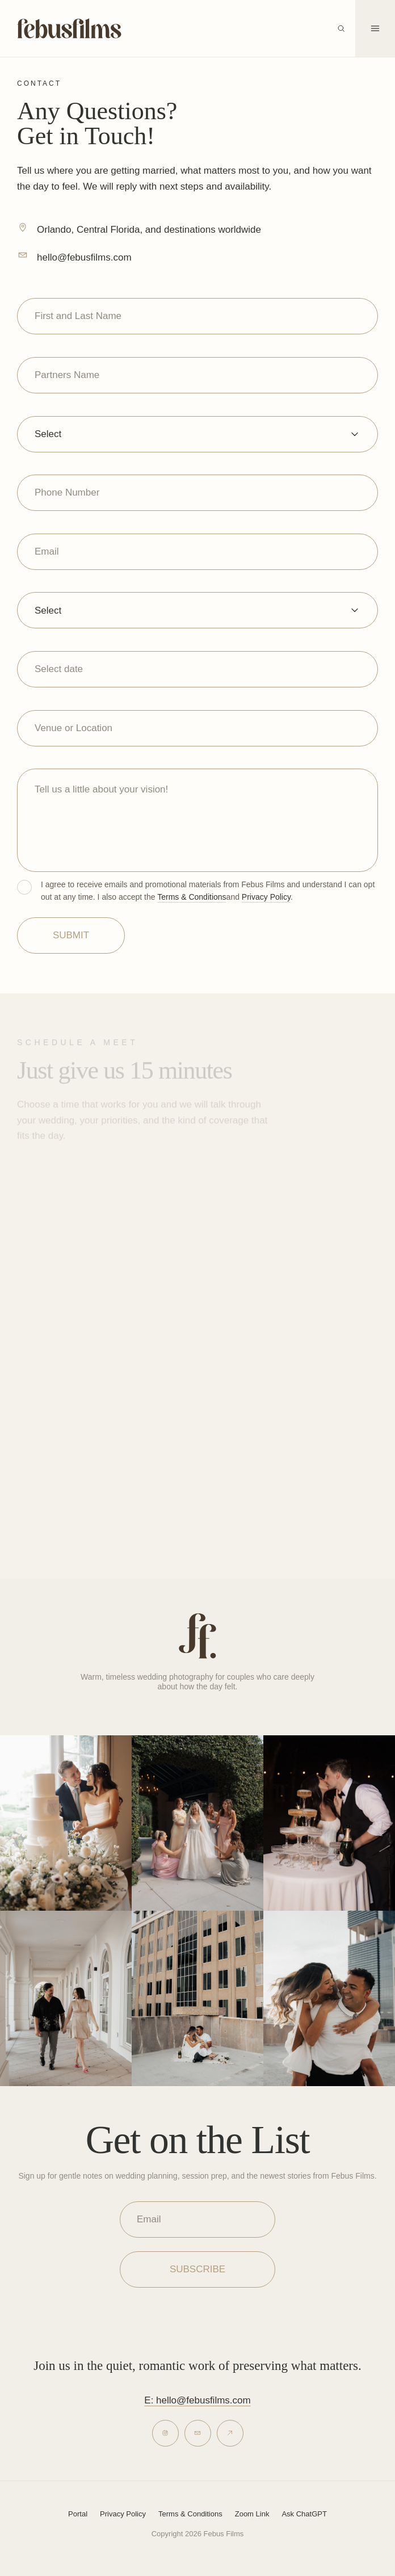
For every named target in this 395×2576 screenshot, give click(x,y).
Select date (59, 669)
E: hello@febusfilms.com (197, 2400)
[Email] (197, 2433)
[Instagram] (165, 2433)
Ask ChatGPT (303, 2514)
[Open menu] (375, 28)
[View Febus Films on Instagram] (66, 1823)
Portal (77, 2514)
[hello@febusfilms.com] (22, 255)
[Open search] (341, 28)
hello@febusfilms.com (84, 257)
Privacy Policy (266, 896)
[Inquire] (230, 2433)
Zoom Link (252, 2514)
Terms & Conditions (191, 896)
